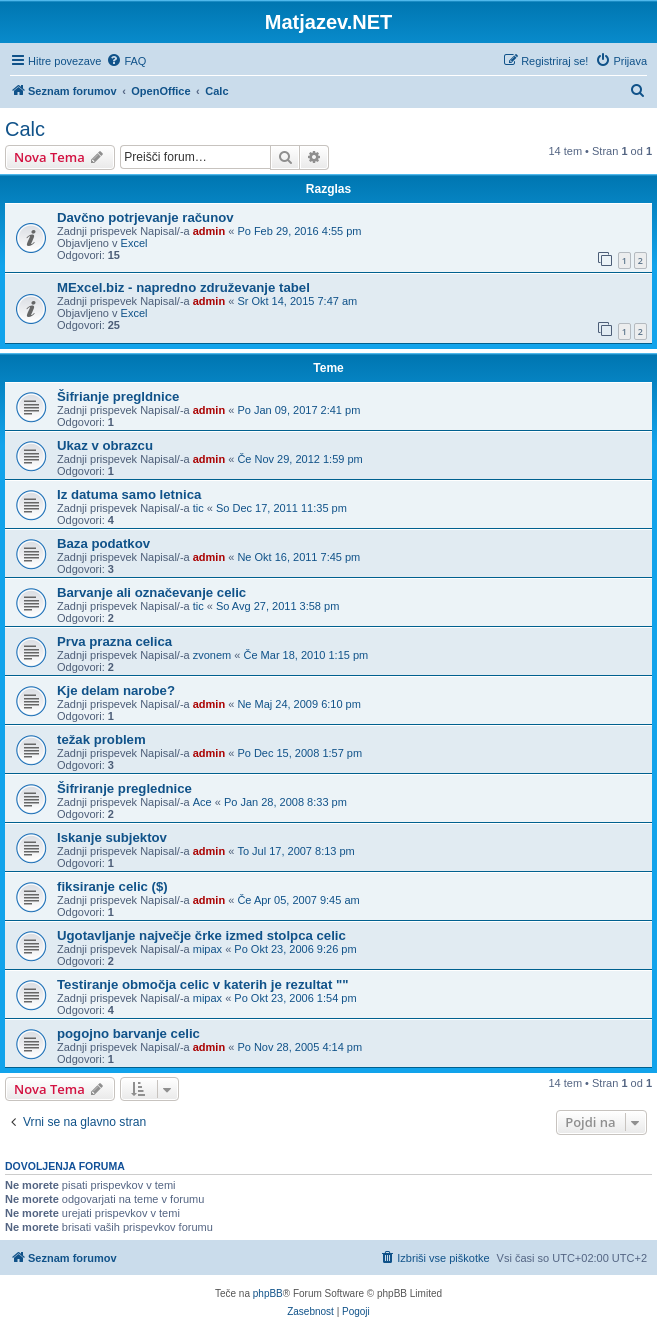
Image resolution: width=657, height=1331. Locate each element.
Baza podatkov (103, 543)
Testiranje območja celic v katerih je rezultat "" (203, 984)
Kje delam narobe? (116, 690)
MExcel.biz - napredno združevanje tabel (183, 287)
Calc (25, 129)
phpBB (268, 1293)
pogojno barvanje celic (128, 1033)
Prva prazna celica (114, 641)
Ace (202, 802)
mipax (207, 949)
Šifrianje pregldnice (118, 396)
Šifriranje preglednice (124, 788)
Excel (134, 243)
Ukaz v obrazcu (105, 445)
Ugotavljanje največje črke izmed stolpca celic (201, 935)
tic (198, 508)
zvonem (212, 655)
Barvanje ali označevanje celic (151, 592)
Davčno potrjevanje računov (145, 217)
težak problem (101, 739)
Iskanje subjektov (112, 837)
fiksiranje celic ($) (112, 886)
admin (209, 231)
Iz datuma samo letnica (129, 494)
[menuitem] (126, 61)
